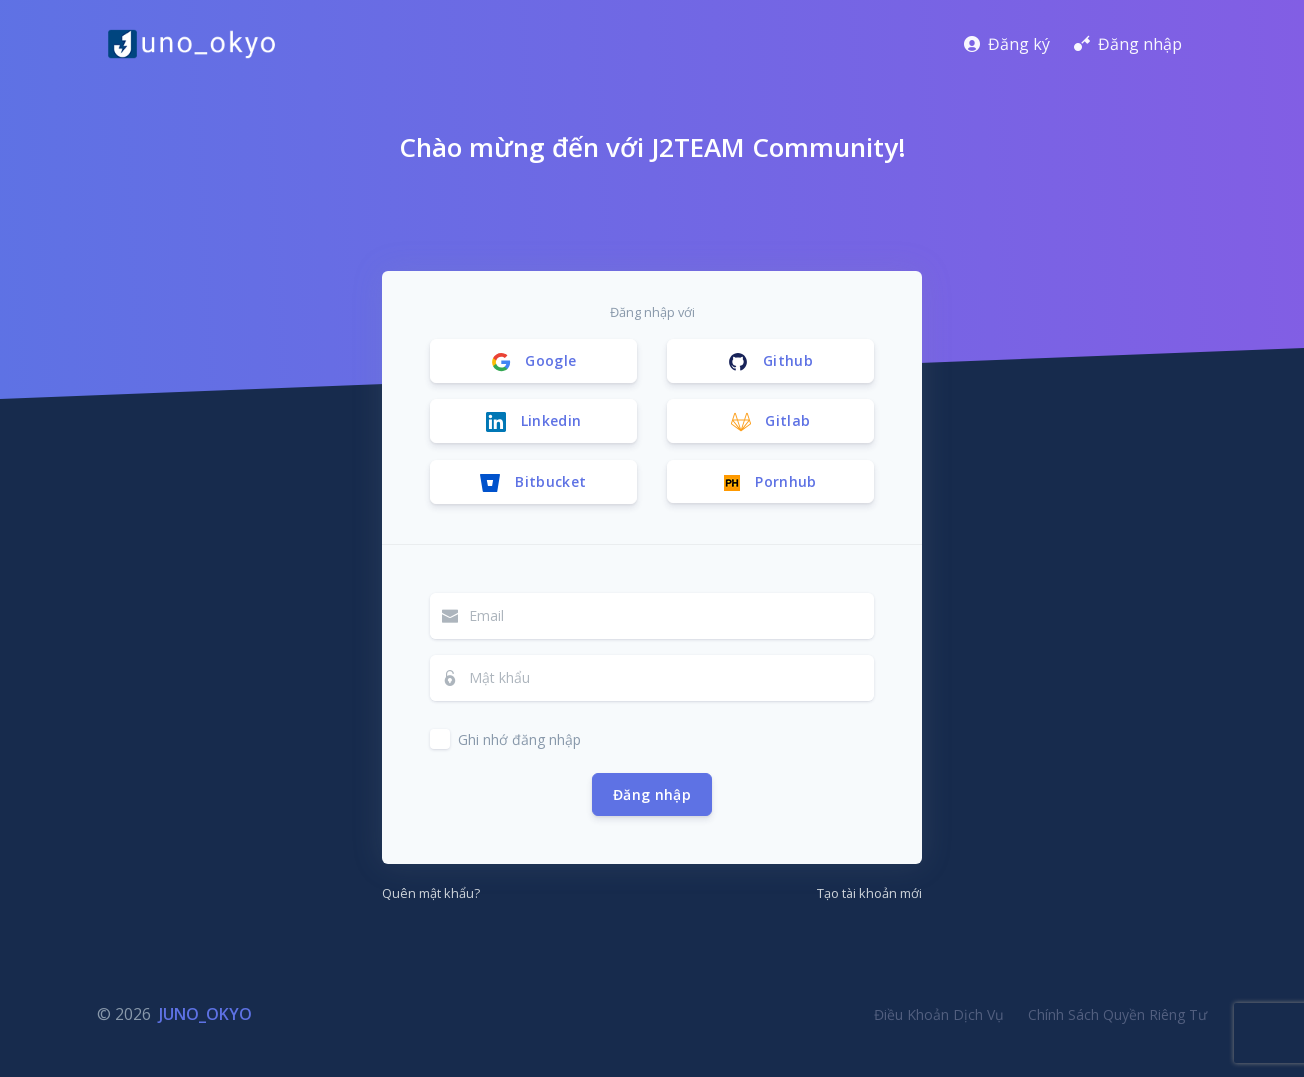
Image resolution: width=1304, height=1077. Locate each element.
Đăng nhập (652, 794)
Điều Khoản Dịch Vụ (939, 1014)
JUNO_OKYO (205, 1014)
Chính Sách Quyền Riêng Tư (1117, 1014)
